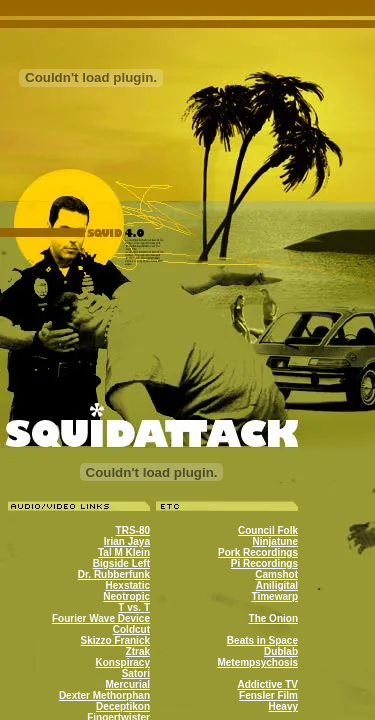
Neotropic (126, 596)
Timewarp (275, 596)
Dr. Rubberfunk (114, 574)
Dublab (281, 651)
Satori (136, 673)
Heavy (283, 706)
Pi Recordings (264, 563)
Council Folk (268, 530)
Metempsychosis (257, 662)
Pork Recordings (258, 552)
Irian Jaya (127, 541)
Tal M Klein (124, 552)
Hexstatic (128, 585)
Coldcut (131, 629)
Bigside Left (121, 563)
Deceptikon (123, 706)
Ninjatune (275, 541)
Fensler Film (268, 695)
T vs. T (134, 607)
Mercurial (128, 684)
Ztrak (138, 651)
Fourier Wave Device (101, 618)
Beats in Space (262, 640)
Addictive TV (267, 684)
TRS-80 (133, 530)
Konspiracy (123, 662)
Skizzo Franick (115, 640)
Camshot (276, 574)
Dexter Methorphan (104, 695)
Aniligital (277, 585)
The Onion (273, 618)
